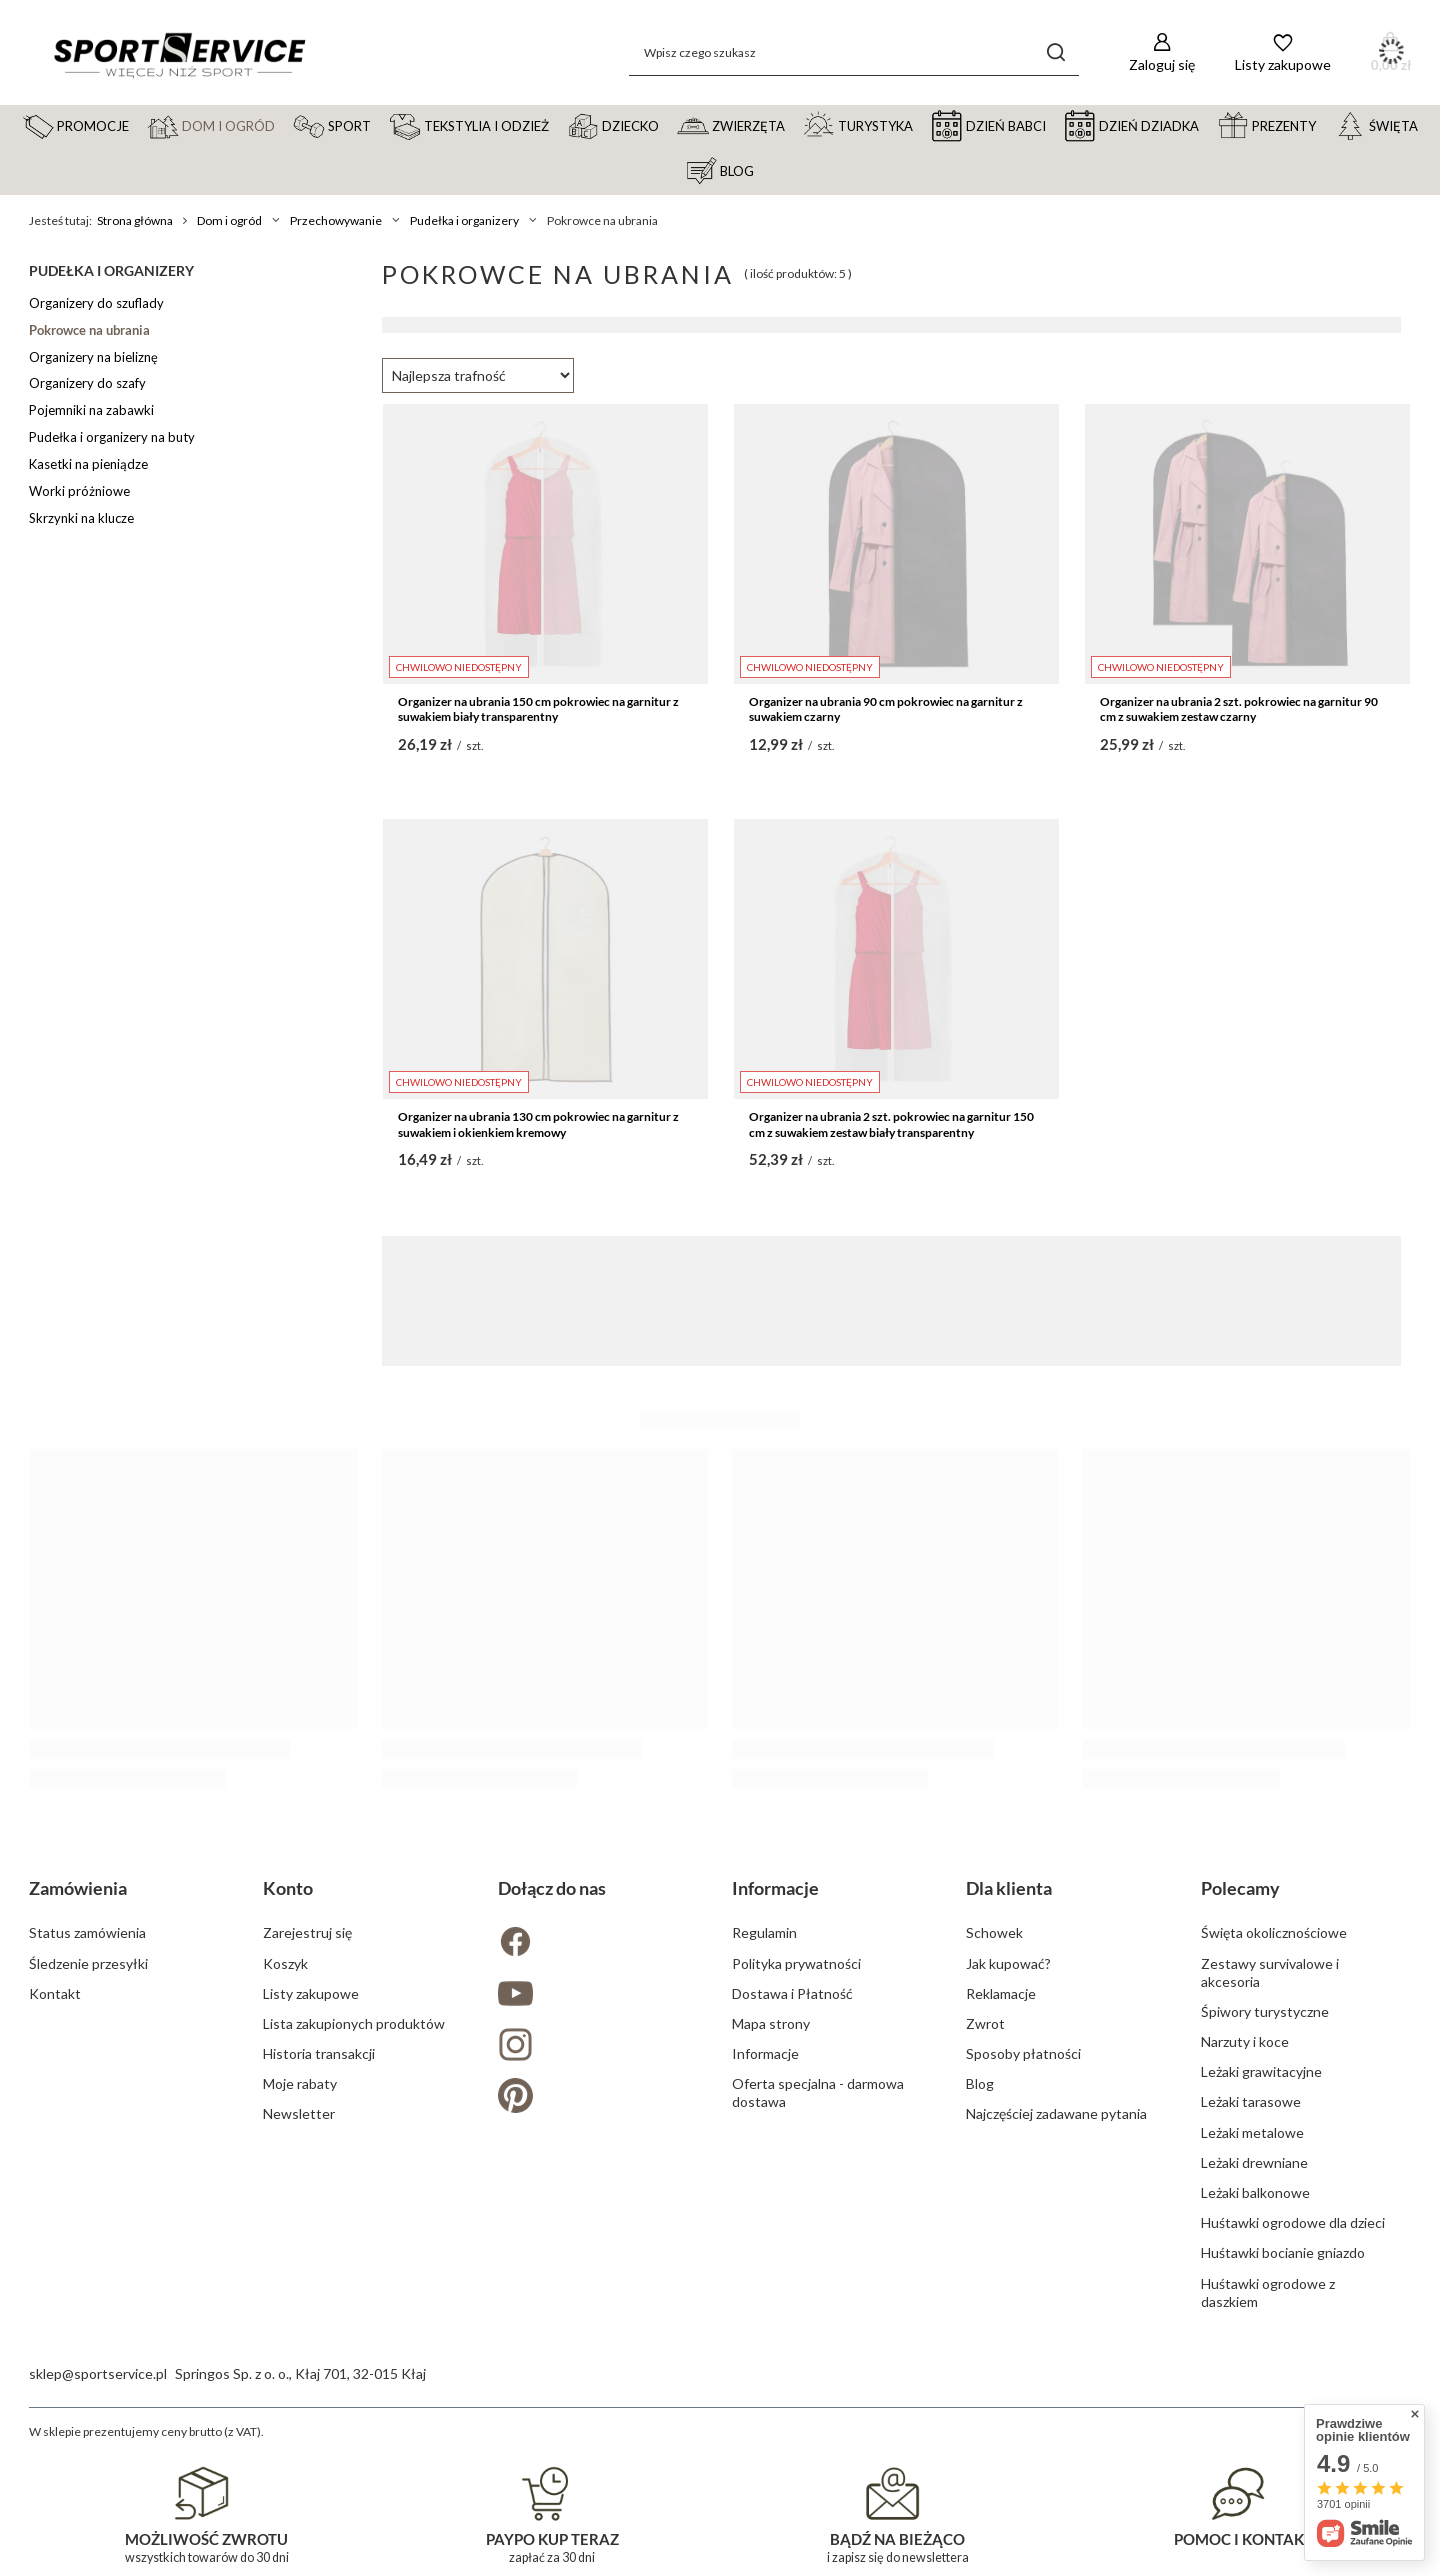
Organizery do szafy (87, 383)
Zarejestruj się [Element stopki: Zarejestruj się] (307, 1932)
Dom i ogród (229, 220)
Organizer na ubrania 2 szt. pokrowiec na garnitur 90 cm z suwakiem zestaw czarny (1239, 709)
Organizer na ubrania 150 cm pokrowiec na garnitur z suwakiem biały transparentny (538, 709)
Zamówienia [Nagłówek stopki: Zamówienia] (78, 1888)
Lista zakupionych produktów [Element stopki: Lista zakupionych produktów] (354, 2023)
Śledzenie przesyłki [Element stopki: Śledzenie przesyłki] (88, 1963)
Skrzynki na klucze (81, 518)
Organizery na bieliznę (93, 357)
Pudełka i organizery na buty (112, 437)
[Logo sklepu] (179, 53)
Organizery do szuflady (96, 303)
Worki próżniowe (79, 491)
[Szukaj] (1056, 52)
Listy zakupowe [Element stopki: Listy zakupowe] (311, 1993)
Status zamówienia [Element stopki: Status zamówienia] (87, 1932)
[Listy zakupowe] (1283, 52)
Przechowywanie (336, 220)
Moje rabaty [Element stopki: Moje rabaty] (300, 2083)
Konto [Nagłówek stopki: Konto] (288, 1888)
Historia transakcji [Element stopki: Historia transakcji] (319, 2053)
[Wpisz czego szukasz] (854, 52)
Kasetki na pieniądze (88, 464)
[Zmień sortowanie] (478, 375)
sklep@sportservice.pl (98, 2373)
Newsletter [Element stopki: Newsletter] (299, 2113)
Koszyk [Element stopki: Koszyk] (285, 1963)
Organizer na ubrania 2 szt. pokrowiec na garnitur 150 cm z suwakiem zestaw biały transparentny (891, 1124)
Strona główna (135, 220)
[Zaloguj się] (1162, 52)
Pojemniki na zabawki (91, 410)
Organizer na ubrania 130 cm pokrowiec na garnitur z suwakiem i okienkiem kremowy (538, 1124)
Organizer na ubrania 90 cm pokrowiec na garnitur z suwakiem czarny (886, 709)
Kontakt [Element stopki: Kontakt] (55, 1993)
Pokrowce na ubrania (89, 330)
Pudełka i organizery (464, 220)
